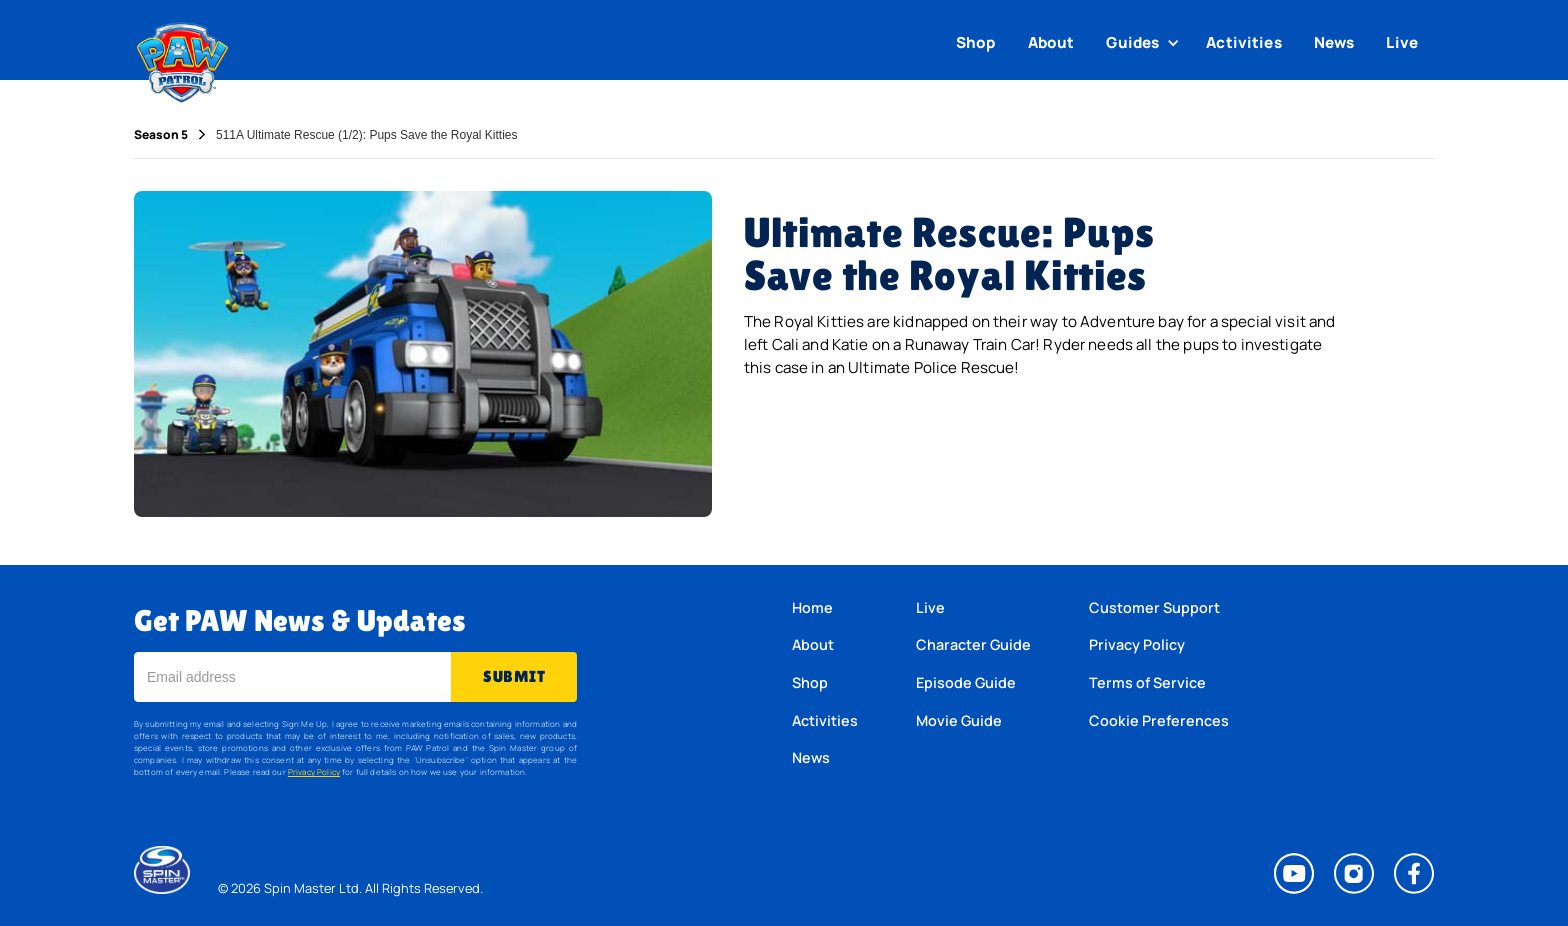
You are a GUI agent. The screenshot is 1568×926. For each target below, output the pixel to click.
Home (812, 607)
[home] (182, 58)
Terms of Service (1147, 682)
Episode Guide (966, 682)
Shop (976, 42)
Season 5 (161, 135)
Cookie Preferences (1159, 720)
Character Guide (973, 644)
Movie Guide (959, 720)
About (1051, 42)
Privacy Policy (314, 771)
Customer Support (1154, 607)
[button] (1145, 43)
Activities (1244, 42)
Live (1402, 42)
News (1334, 42)
